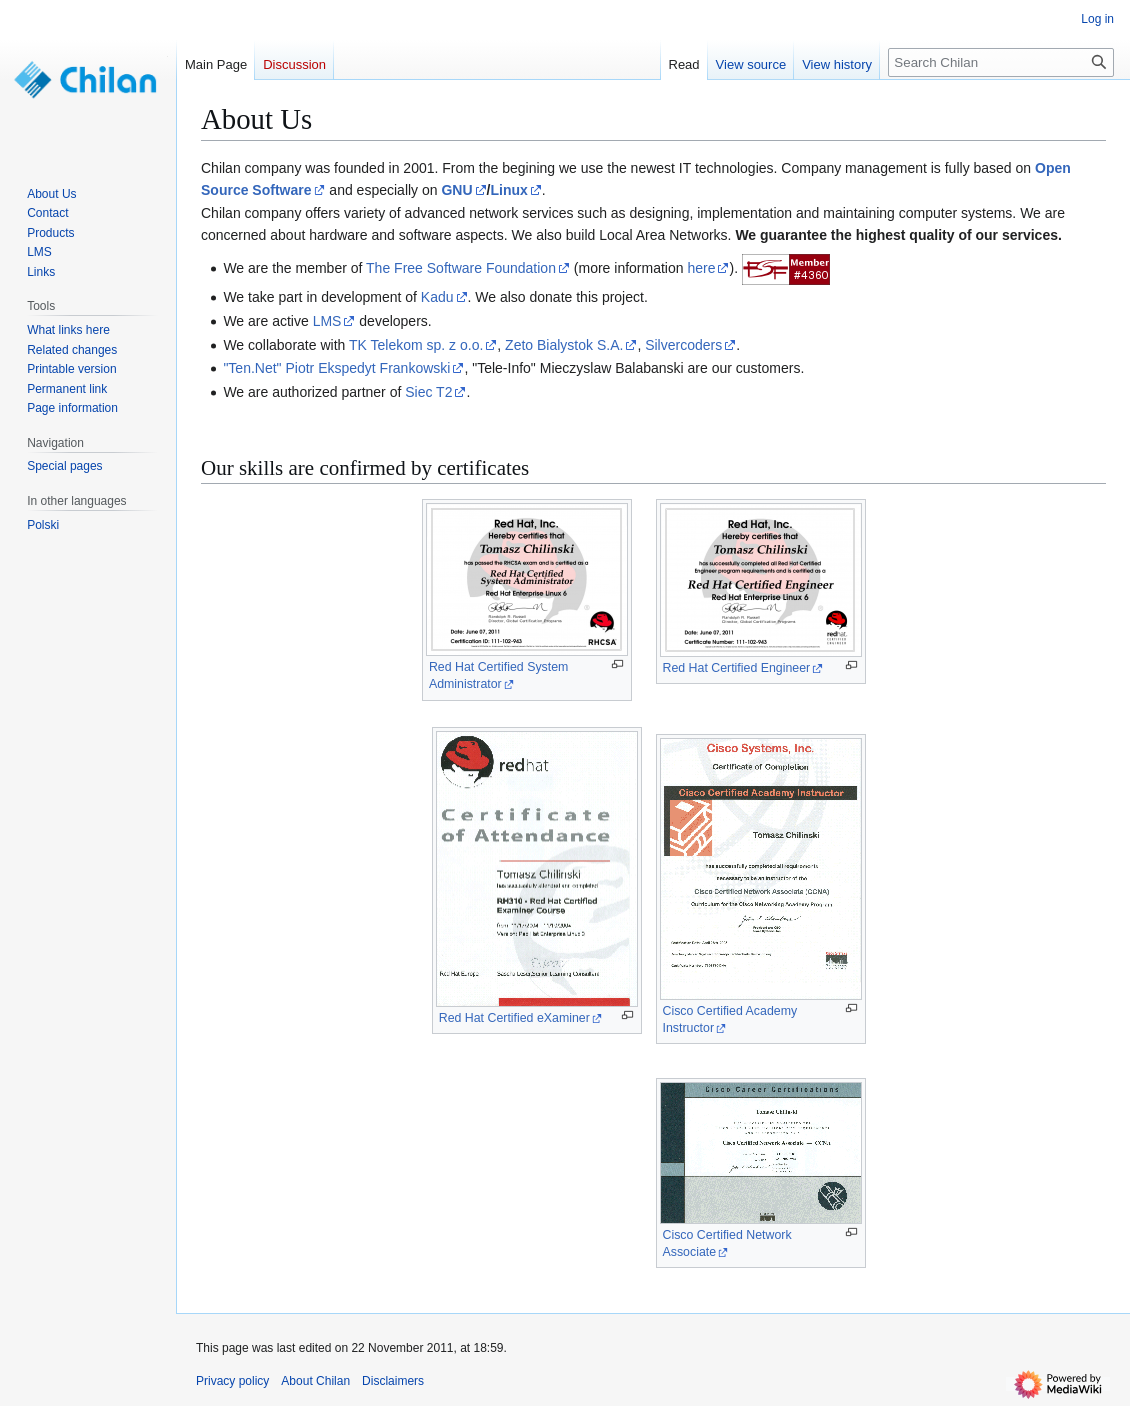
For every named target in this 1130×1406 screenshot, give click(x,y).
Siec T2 (428, 392)
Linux (508, 190)
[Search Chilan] (1001, 62)
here (701, 268)
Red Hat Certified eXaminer (514, 1018)
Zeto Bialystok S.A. (564, 345)
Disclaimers (393, 1381)
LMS (327, 321)
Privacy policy (232, 1381)
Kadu (437, 297)
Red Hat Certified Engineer (737, 668)
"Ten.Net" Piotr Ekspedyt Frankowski (336, 368)
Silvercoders (683, 345)
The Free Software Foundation (461, 268)
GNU (456, 190)
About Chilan (315, 1381)
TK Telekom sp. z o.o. (416, 345)
